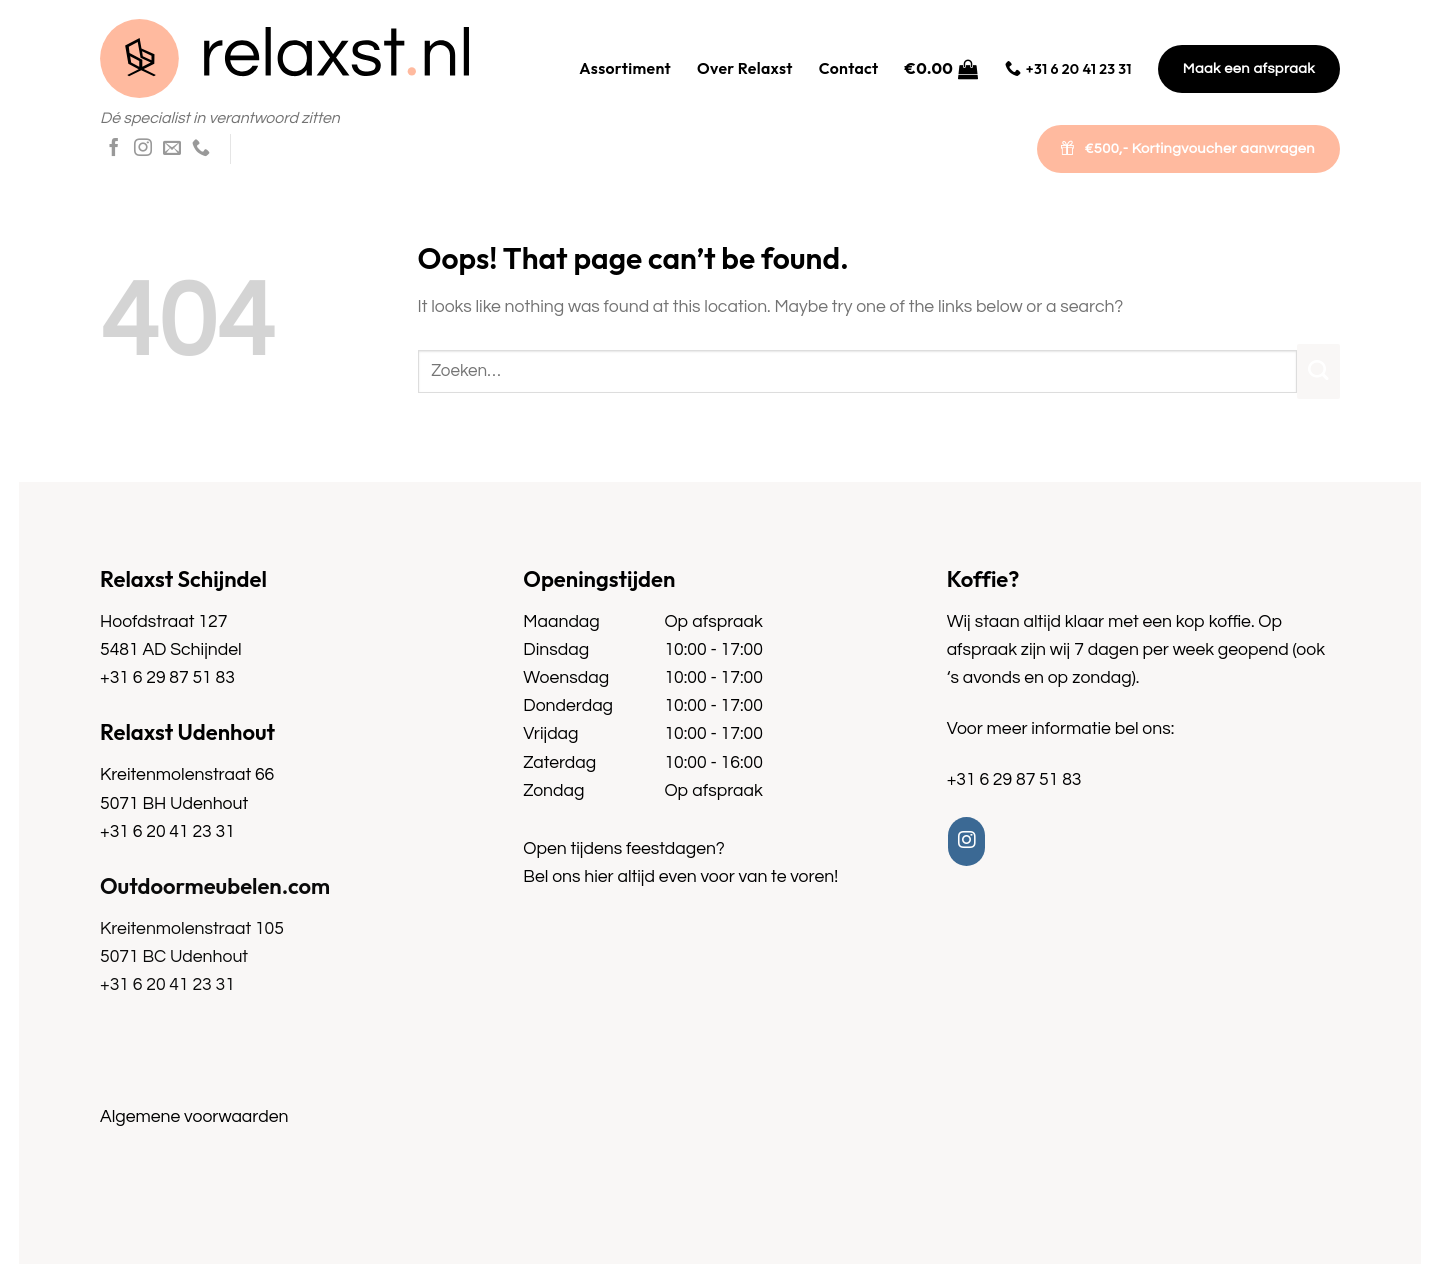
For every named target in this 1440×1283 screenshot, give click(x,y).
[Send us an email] (172, 149)
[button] (942, 68)
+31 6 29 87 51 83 (167, 678)
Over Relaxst (745, 68)
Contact (849, 68)
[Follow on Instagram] (143, 149)
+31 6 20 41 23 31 (167, 832)
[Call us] (201, 149)
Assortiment (625, 68)
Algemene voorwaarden (194, 1117)
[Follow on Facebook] (114, 149)
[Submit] (1318, 371)
